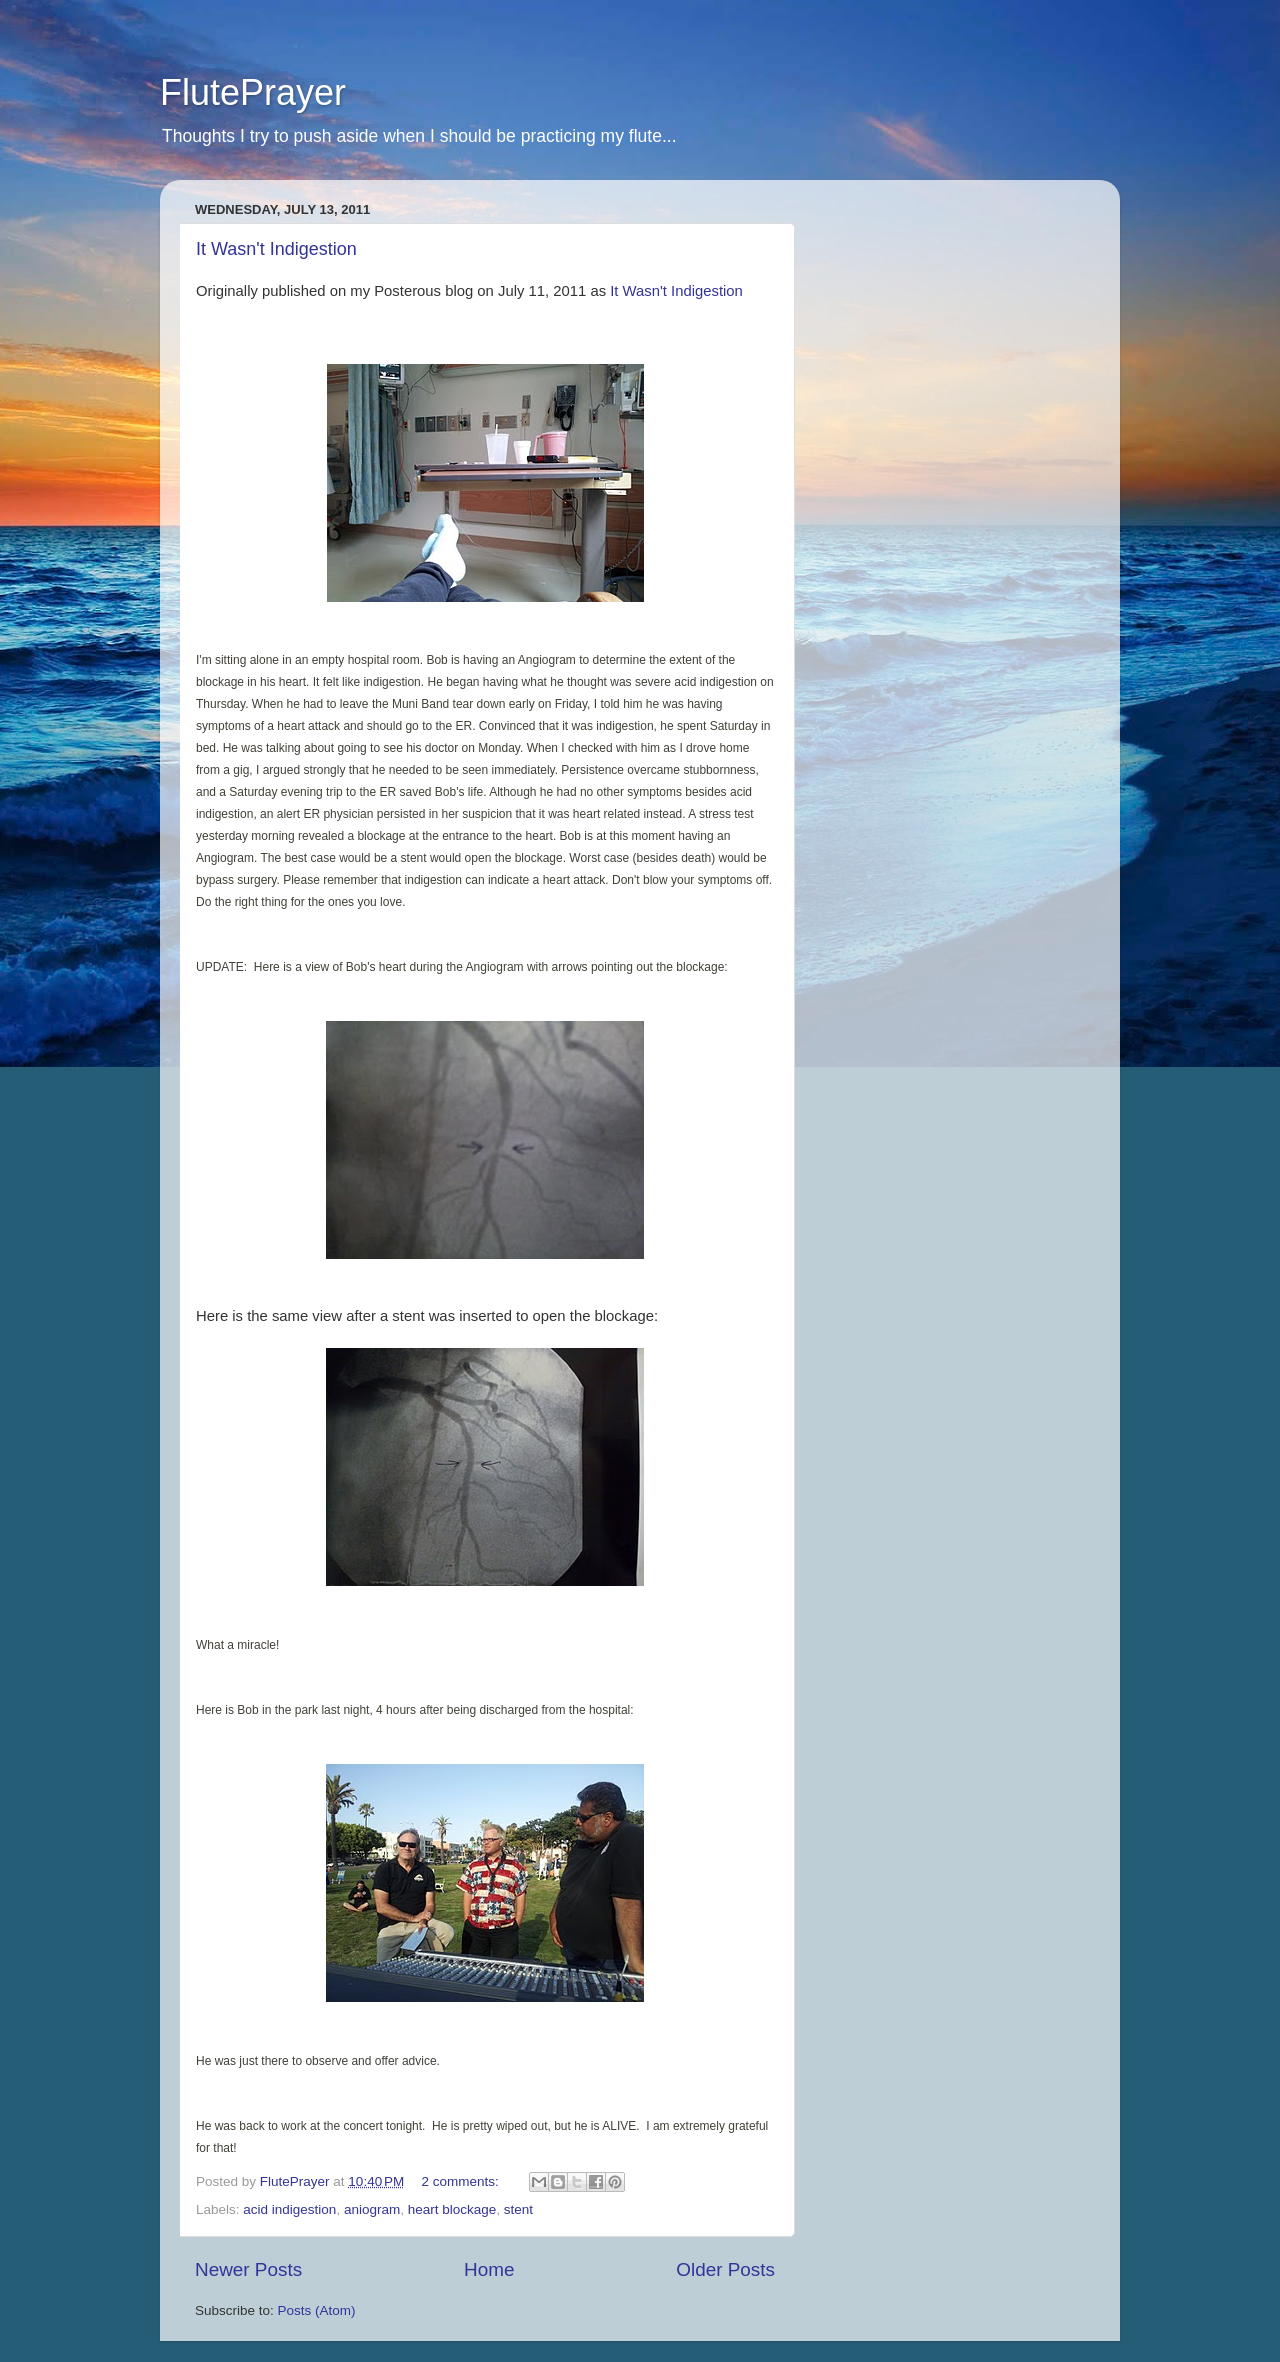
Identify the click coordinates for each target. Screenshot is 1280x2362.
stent (518, 2209)
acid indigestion (289, 2209)
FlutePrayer (253, 92)
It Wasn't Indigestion (276, 249)
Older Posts (725, 2269)
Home (489, 2269)
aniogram (372, 2209)
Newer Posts (248, 2269)
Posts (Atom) (317, 2310)
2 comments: (462, 2181)
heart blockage (452, 2209)
